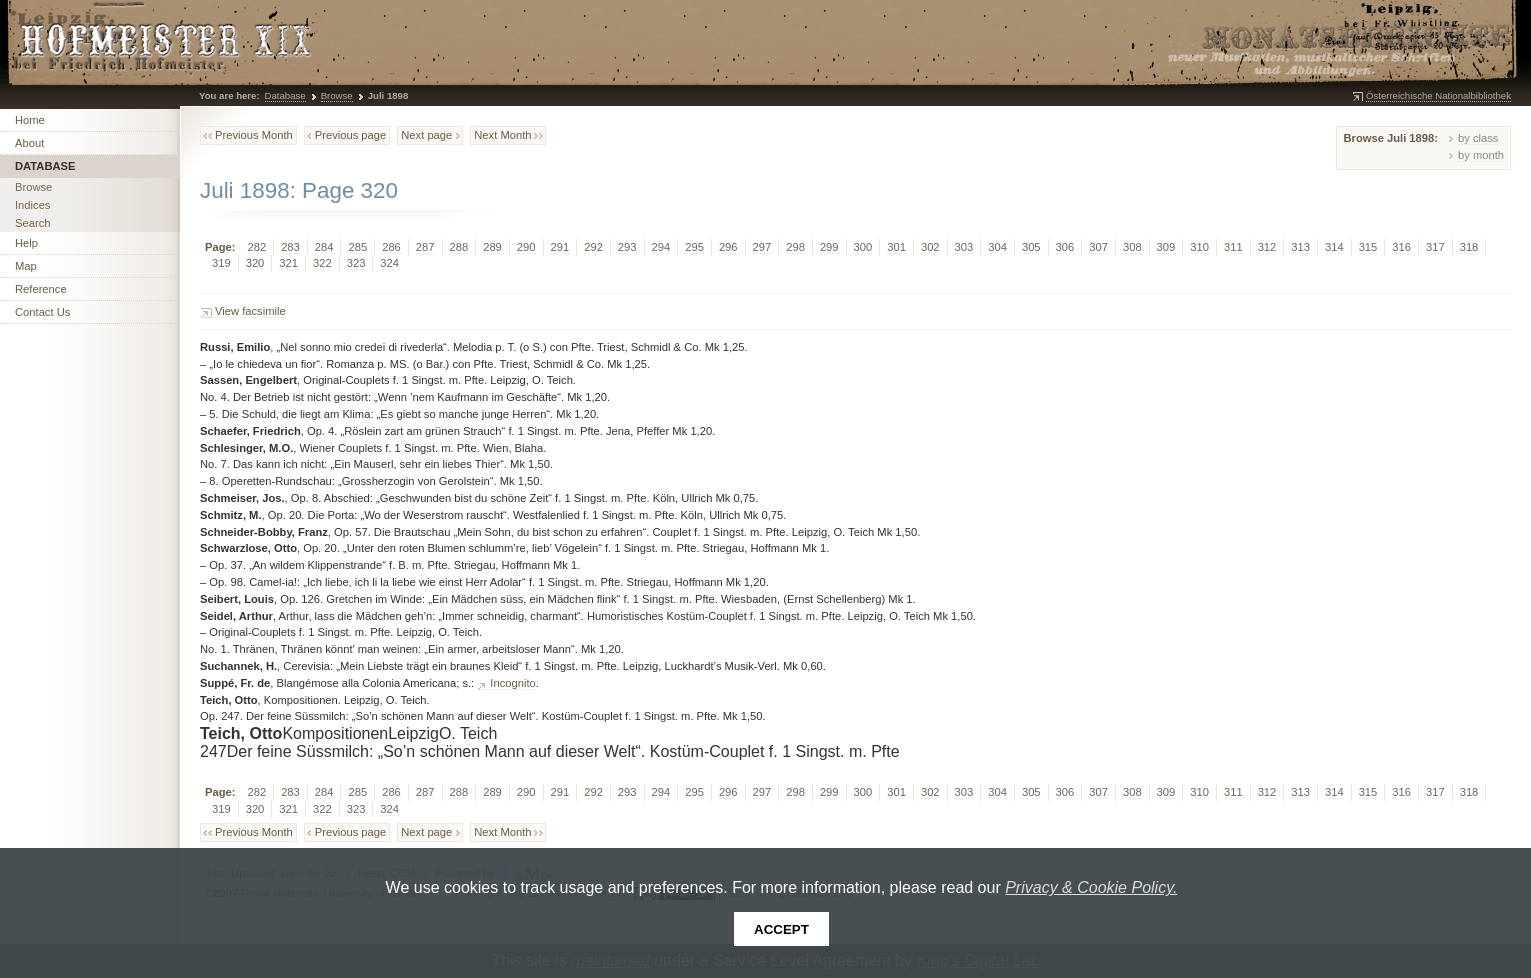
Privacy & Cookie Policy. (1091, 887)
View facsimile (250, 311)
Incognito (512, 683)
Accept (781, 929)
